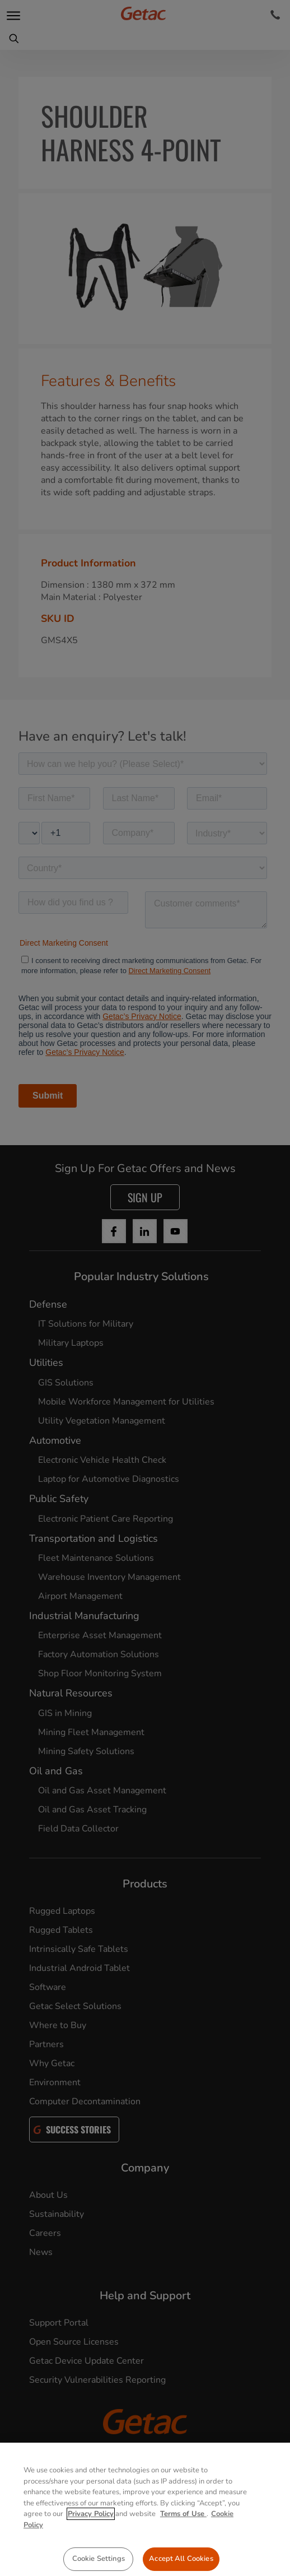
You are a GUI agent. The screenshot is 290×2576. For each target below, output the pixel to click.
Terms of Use (183, 2534)
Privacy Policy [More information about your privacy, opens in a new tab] (91, 2534)
